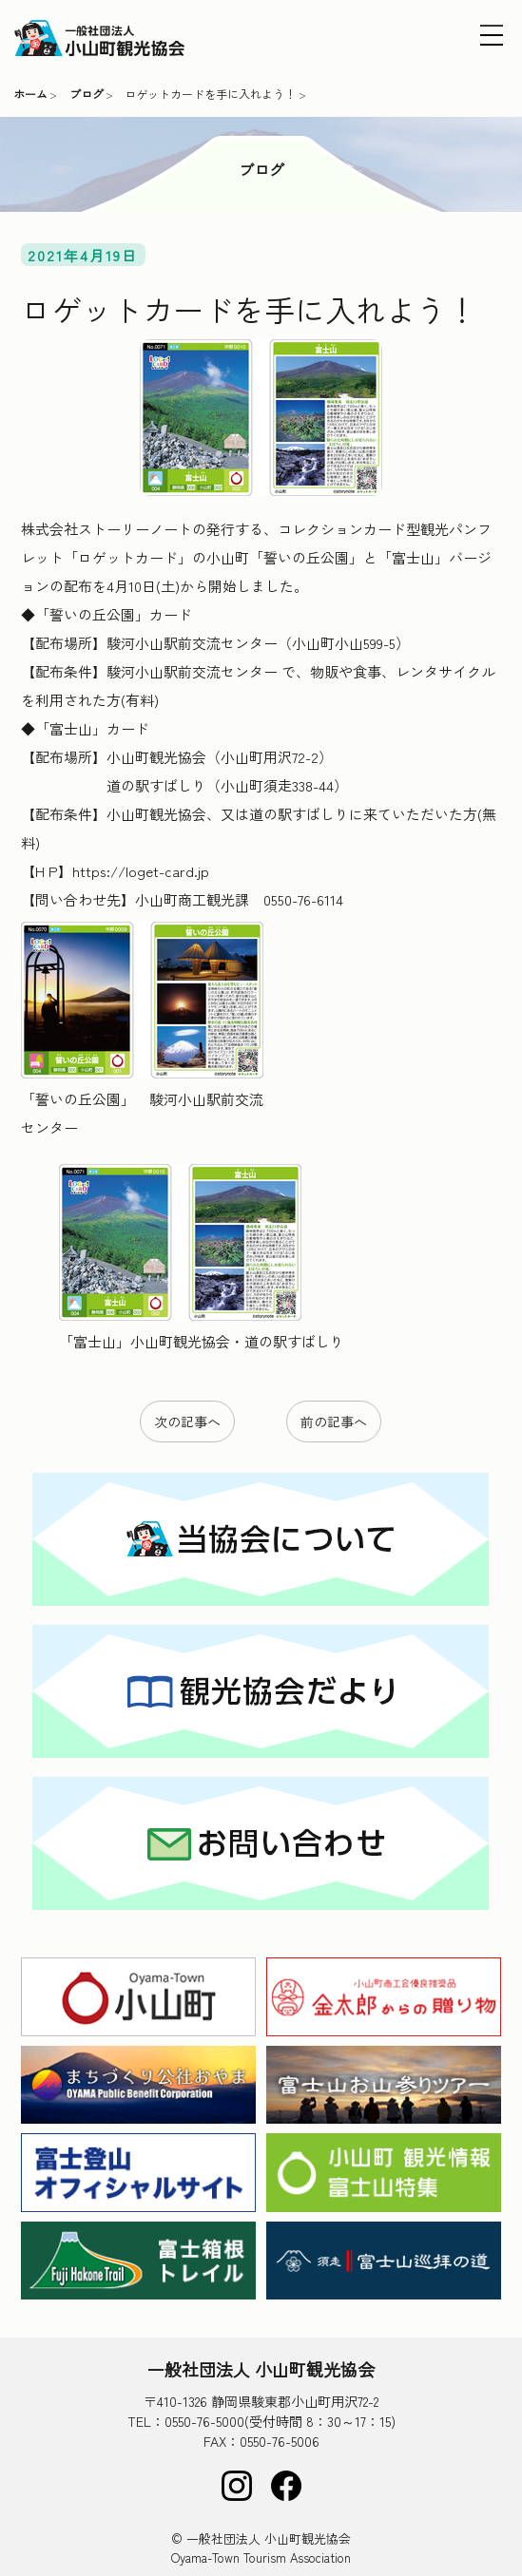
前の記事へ (333, 1421)
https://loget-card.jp (140, 871)
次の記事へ (187, 1421)
